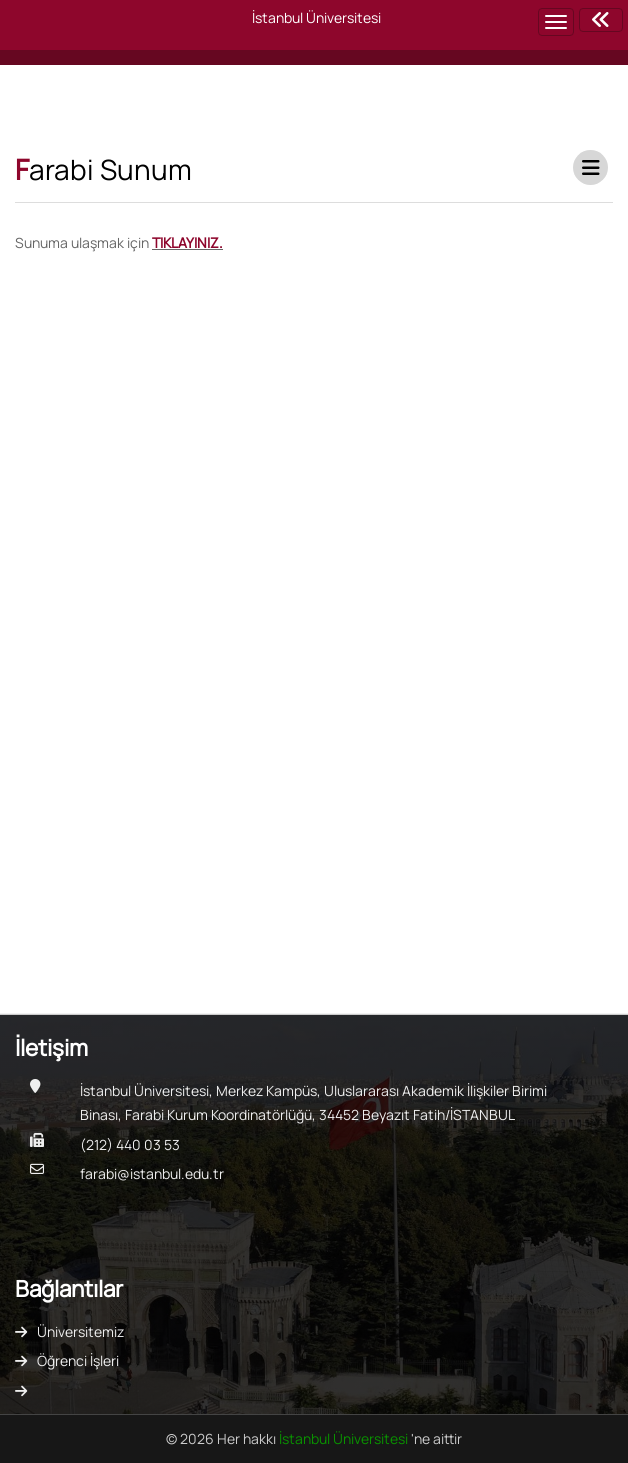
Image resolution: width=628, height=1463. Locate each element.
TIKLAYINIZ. (187, 242)
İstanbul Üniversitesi (345, 1438)
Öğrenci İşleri (78, 1360)
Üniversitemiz (80, 1331)
